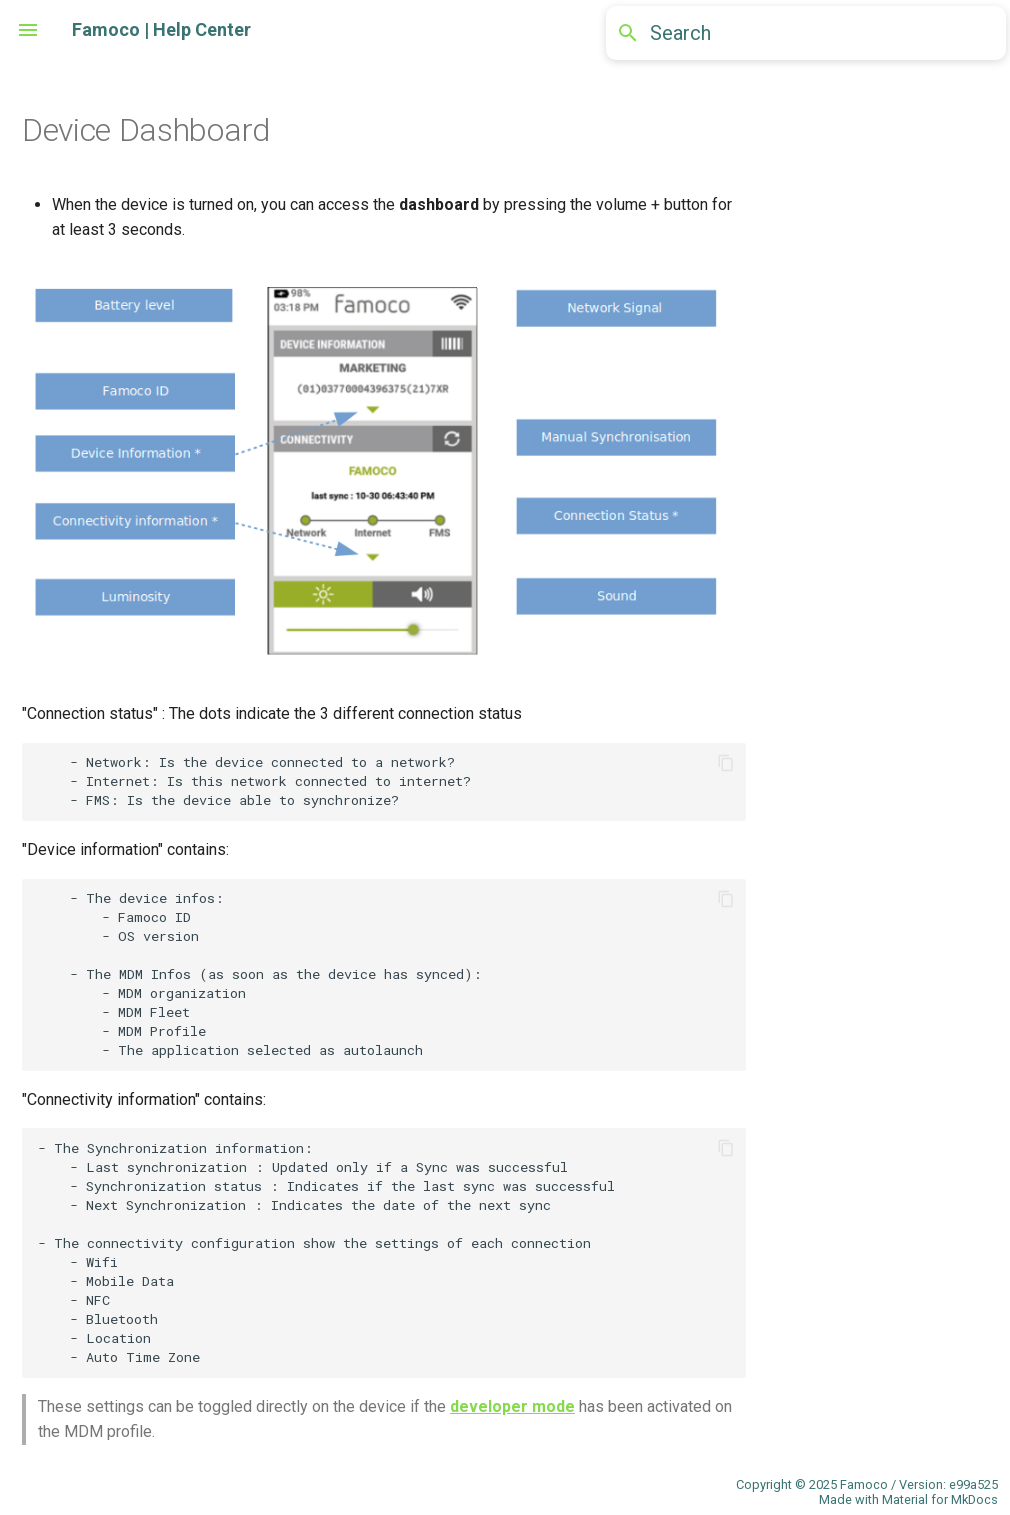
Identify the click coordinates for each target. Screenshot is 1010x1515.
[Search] (806, 33)
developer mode (512, 1406)
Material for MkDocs (940, 1499)
